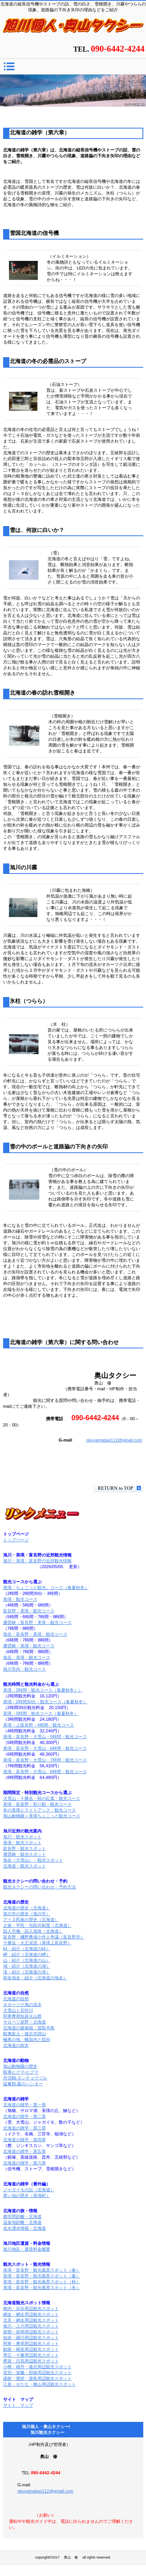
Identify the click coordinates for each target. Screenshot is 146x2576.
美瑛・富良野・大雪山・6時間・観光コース (45, 1748)
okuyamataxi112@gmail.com (114, 1440)
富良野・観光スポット (24, 1848)
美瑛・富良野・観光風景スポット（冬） (41, 2287)
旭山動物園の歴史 (20, 2066)
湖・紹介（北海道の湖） (26, 1966)
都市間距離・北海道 (22, 2216)
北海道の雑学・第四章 (24, 2139)
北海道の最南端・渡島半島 (29, 2027)
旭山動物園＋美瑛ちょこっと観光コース (41, 1815)
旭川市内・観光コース (24, 1669)
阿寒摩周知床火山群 (22, 2016)
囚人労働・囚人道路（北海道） (33, 1931)
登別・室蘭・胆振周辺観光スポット (37, 2372)
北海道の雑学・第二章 (24, 2116)
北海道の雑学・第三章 (24, 2128)
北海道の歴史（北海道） (26, 1908)
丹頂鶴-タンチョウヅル (25, 2078)
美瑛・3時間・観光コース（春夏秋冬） (40, 1713)
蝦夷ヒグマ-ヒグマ (21, 2072)
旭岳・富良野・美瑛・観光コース (35, 1634)
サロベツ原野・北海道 (24, 2022)
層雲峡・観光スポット (24, 1854)
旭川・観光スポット (22, 1836)
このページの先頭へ (118, 1488)
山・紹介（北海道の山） (26, 1960)
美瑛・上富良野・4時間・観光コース (38, 1725)
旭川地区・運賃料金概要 (26, 2249)
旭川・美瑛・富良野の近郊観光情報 (37, 1560)
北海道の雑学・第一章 (24, 2104)
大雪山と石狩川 (18, 2010)
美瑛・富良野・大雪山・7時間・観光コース (45, 1760)
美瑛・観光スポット (22, 1842)
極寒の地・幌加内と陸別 (26, 2039)
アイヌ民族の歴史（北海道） (31, 1919)
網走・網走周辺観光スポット (31, 2314)
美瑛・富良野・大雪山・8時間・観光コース (45, 1771)
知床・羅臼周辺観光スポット (31, 2337)
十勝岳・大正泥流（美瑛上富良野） (37, 1942)
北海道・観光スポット (24, 1866)
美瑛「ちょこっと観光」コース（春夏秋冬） (46, 1587)
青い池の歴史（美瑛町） (26, 2195)
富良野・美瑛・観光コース (29, 1610)
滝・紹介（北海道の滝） (26, 1972)
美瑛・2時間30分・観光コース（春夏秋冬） (45, 1701)
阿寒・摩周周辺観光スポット (31, 2343)
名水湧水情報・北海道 (24, 2228)
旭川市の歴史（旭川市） (26, 1913)
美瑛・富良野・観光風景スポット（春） (41, 2270)
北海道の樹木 (16, 2045)
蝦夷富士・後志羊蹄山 (24, 2033)
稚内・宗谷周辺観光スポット (31, 2308)
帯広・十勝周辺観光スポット (31, 2355)
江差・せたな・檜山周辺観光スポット (39, 2384)
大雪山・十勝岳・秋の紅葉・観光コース (41, 1798)
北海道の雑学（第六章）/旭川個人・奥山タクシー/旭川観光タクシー (73, 28)
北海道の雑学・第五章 (24, 2151)
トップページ (16, 1539)
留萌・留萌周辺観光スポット (31, 2331)
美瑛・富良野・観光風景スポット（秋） (41, 2281)
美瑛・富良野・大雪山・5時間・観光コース (45, 1736)
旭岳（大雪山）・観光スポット (33, 1860)
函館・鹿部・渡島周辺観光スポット (37, 2378)
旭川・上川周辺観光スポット (31, 2326)
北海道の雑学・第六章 (24, 2163)
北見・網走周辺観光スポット (31, 2320)
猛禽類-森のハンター (23, 2083)
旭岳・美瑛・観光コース (26, 1657)
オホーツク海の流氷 (22, 2004)
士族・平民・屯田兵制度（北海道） (37, 1925)
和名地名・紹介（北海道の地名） (35, 1977)
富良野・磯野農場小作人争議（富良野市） (43, 1937)
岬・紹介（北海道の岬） (26, 1954)
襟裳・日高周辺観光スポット (31, 2361)
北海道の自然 (16, 1998)
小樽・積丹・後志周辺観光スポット (37, 2366)
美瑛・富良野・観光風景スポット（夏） (41, 2276)
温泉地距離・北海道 (22, 2222)
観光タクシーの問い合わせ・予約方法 (39, 1887)
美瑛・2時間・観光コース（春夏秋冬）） (43, 1690)
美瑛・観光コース (20, 1599)
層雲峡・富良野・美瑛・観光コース (37, 1622)
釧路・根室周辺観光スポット (31, 2349)
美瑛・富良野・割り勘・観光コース (37, 1804)
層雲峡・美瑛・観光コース (29, 1645)
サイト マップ (18, 2405)
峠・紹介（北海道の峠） (26, 1948)
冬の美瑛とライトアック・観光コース (39, 1810)
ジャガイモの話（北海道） (29, 2189)
